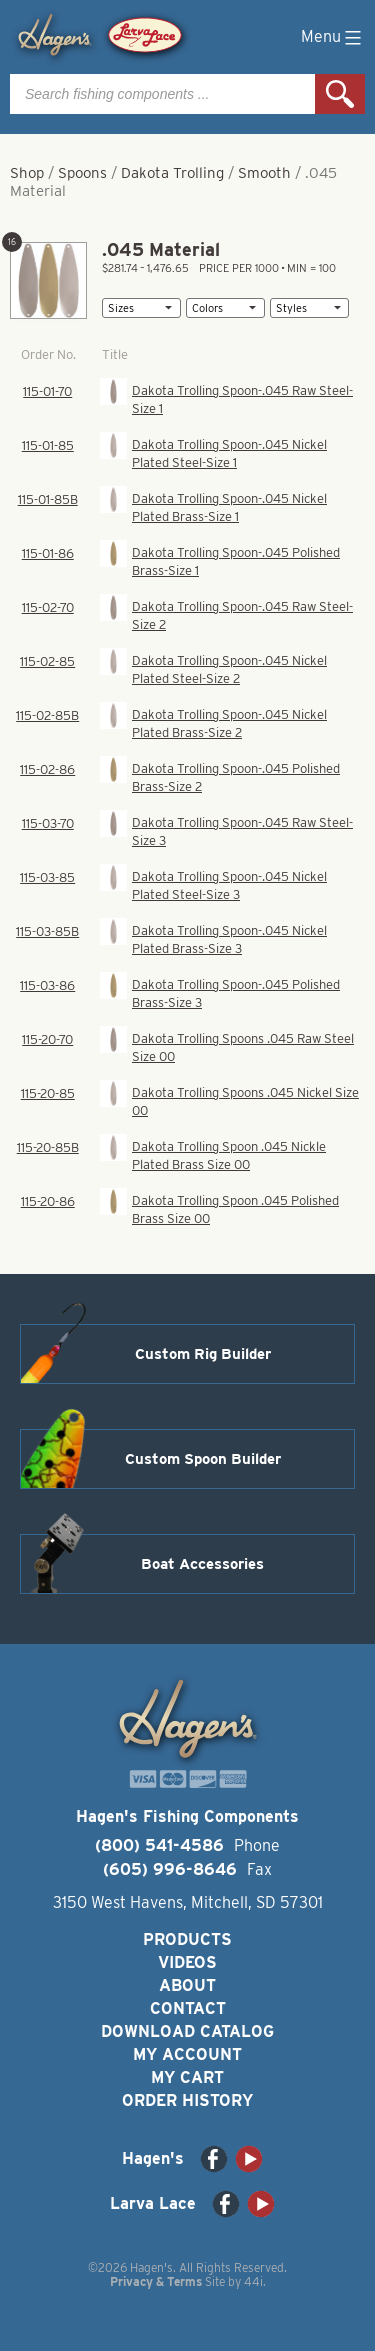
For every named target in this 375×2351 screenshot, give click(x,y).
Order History (187, 2100)
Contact (188, 2008)
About (187, 1985)
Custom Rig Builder (203, 1354)
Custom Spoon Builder (203, 1459)
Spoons (82, 173)
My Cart (187, 2077)
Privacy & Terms (156, 2281)
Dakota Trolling (172, 173)
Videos (187, 1962)
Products (187, 1939)
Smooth (264, 173)
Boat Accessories (202, 1564)
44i (253, 2281)
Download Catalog (187, 2031)
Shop (27, 173)
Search (340, 94)
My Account (187, 2054)
